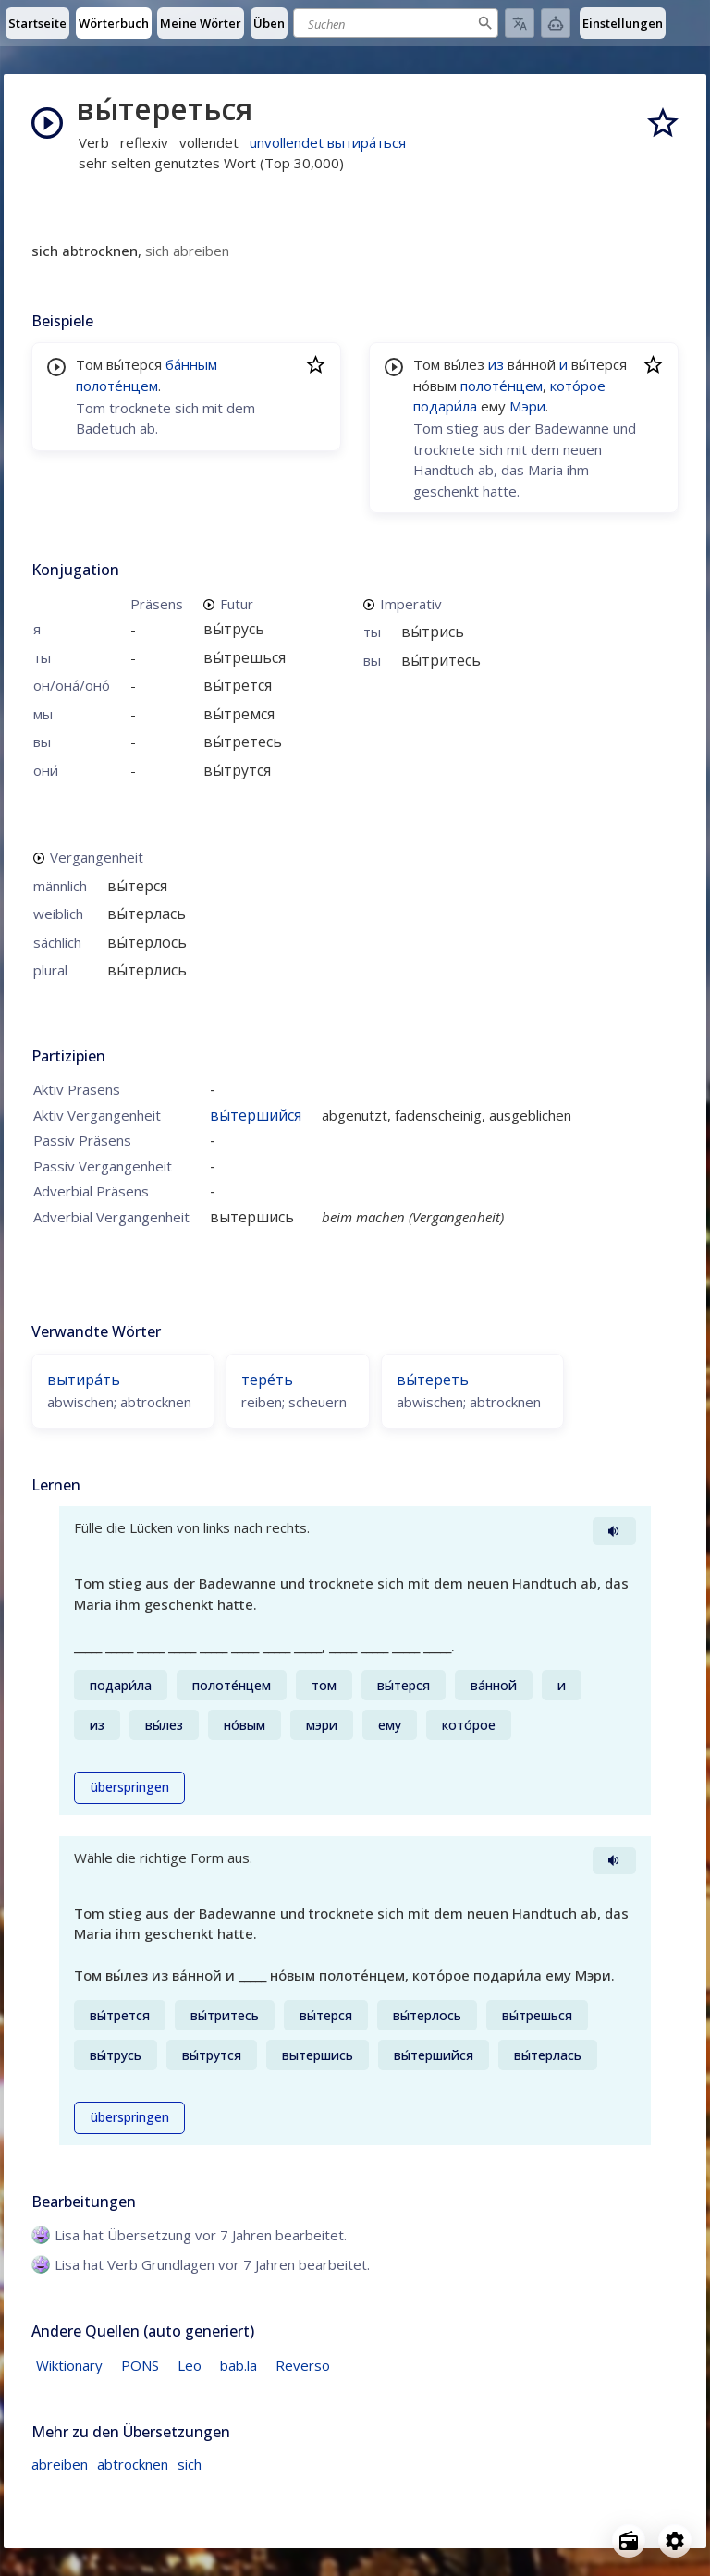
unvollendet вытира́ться (328, 142)
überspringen (130, 1787)
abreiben (59, 2464)
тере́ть (267, 1379)
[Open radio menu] (628, 2541)
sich (190, 2464)
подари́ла (445, 406)
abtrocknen (132, 2464)
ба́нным (191, 364)
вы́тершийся (255, 1115)
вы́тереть (433, 1379)
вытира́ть (83, 1379)
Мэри (527, 406)
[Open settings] (675, 2541)
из (496, 364)
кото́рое (578, 385)
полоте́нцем (117, 385)
